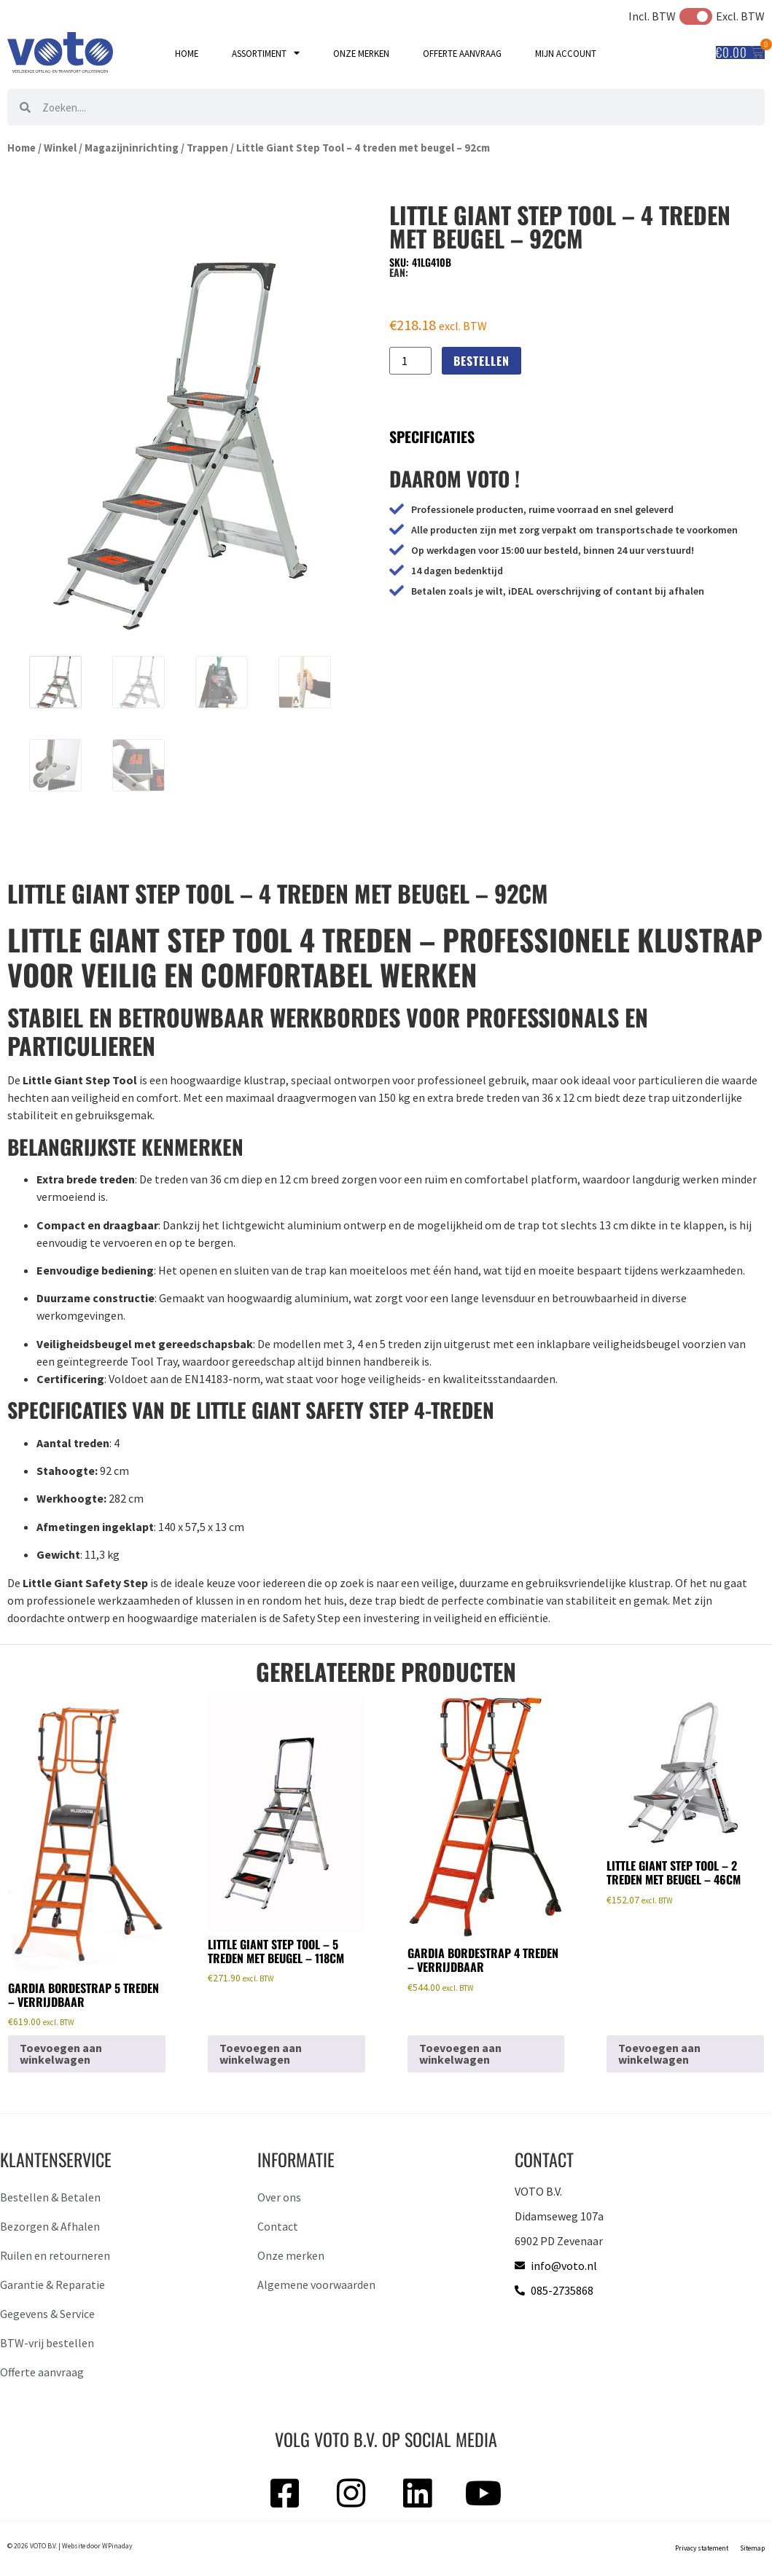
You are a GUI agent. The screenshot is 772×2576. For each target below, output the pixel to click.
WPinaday (117, 2546)
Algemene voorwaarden (316, 2284)
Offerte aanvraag (462, 53)
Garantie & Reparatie (52, 2284)
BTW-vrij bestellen (47, 2343)
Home (186, 53)
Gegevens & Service (47, 2313)
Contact (277, 2226)
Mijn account (565, 53)
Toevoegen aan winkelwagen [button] (61, 2053)
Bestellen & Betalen (50, 2197)
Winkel (60, 147)
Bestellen (481, 360)
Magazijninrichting (132, 147)
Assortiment (266, 54)
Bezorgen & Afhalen (50, 2226)
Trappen (207, 147)
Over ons (279, 2197)
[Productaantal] (410, 361)
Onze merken (361, 53)
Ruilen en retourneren (55, 2255)
